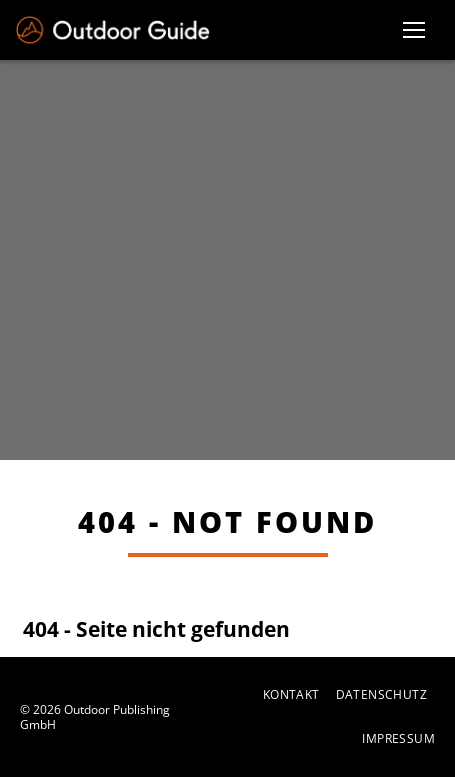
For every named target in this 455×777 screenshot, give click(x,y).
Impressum (398, 739)
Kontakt (291, 695)
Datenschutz (381, 695)
